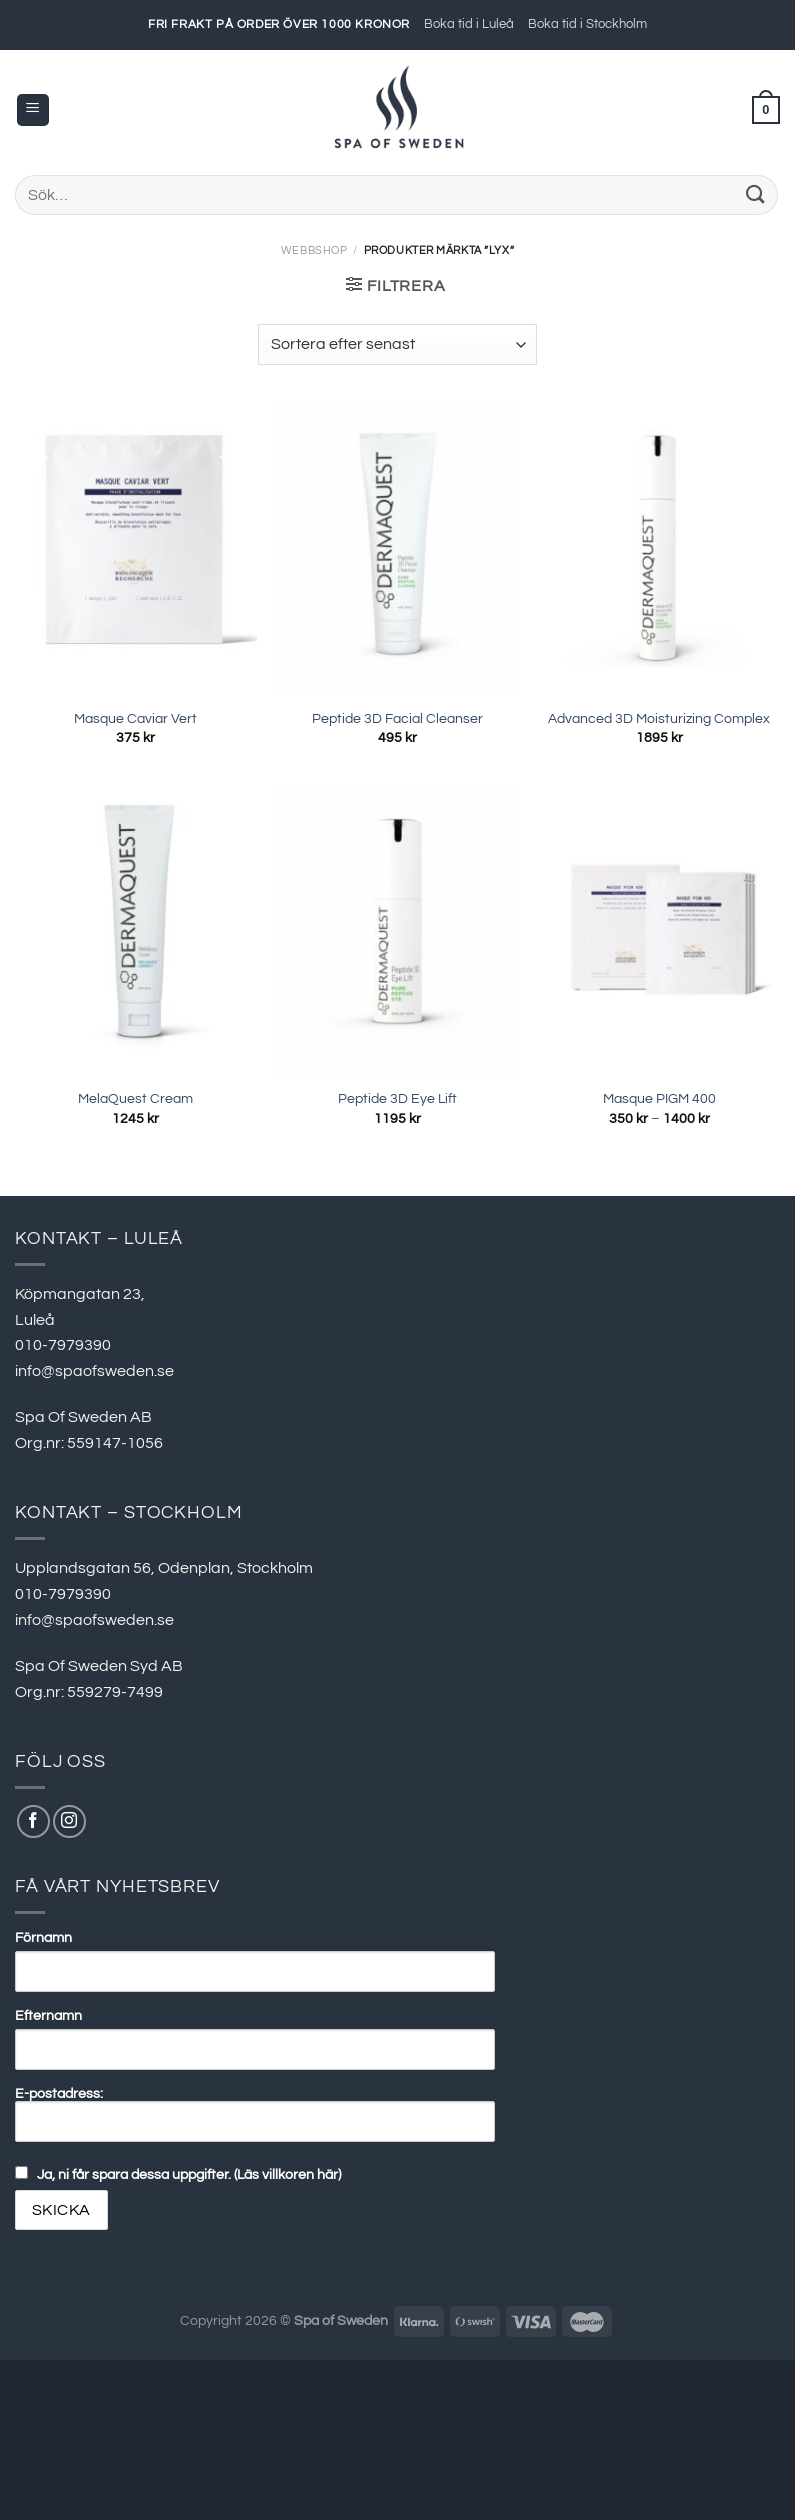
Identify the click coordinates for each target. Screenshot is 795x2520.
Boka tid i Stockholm (587, 24)
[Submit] (756, 194)
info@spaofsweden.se (94, 1371)
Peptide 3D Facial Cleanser (397, 718)
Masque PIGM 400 (659, 1098)
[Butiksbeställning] (397, 344)
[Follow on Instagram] (69, 1821)
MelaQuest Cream (135, 1098)
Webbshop (314, 250)
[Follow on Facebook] (33, 1821)
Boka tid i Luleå (469, 24)
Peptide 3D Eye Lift (397, 1098)
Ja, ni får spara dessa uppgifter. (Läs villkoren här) (189, 2174)
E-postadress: (255, 2114)
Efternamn (48, 2015)
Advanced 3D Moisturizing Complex (659, 718)
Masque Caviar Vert (135, 718)
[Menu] (33, 110)
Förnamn (43, 1937)
